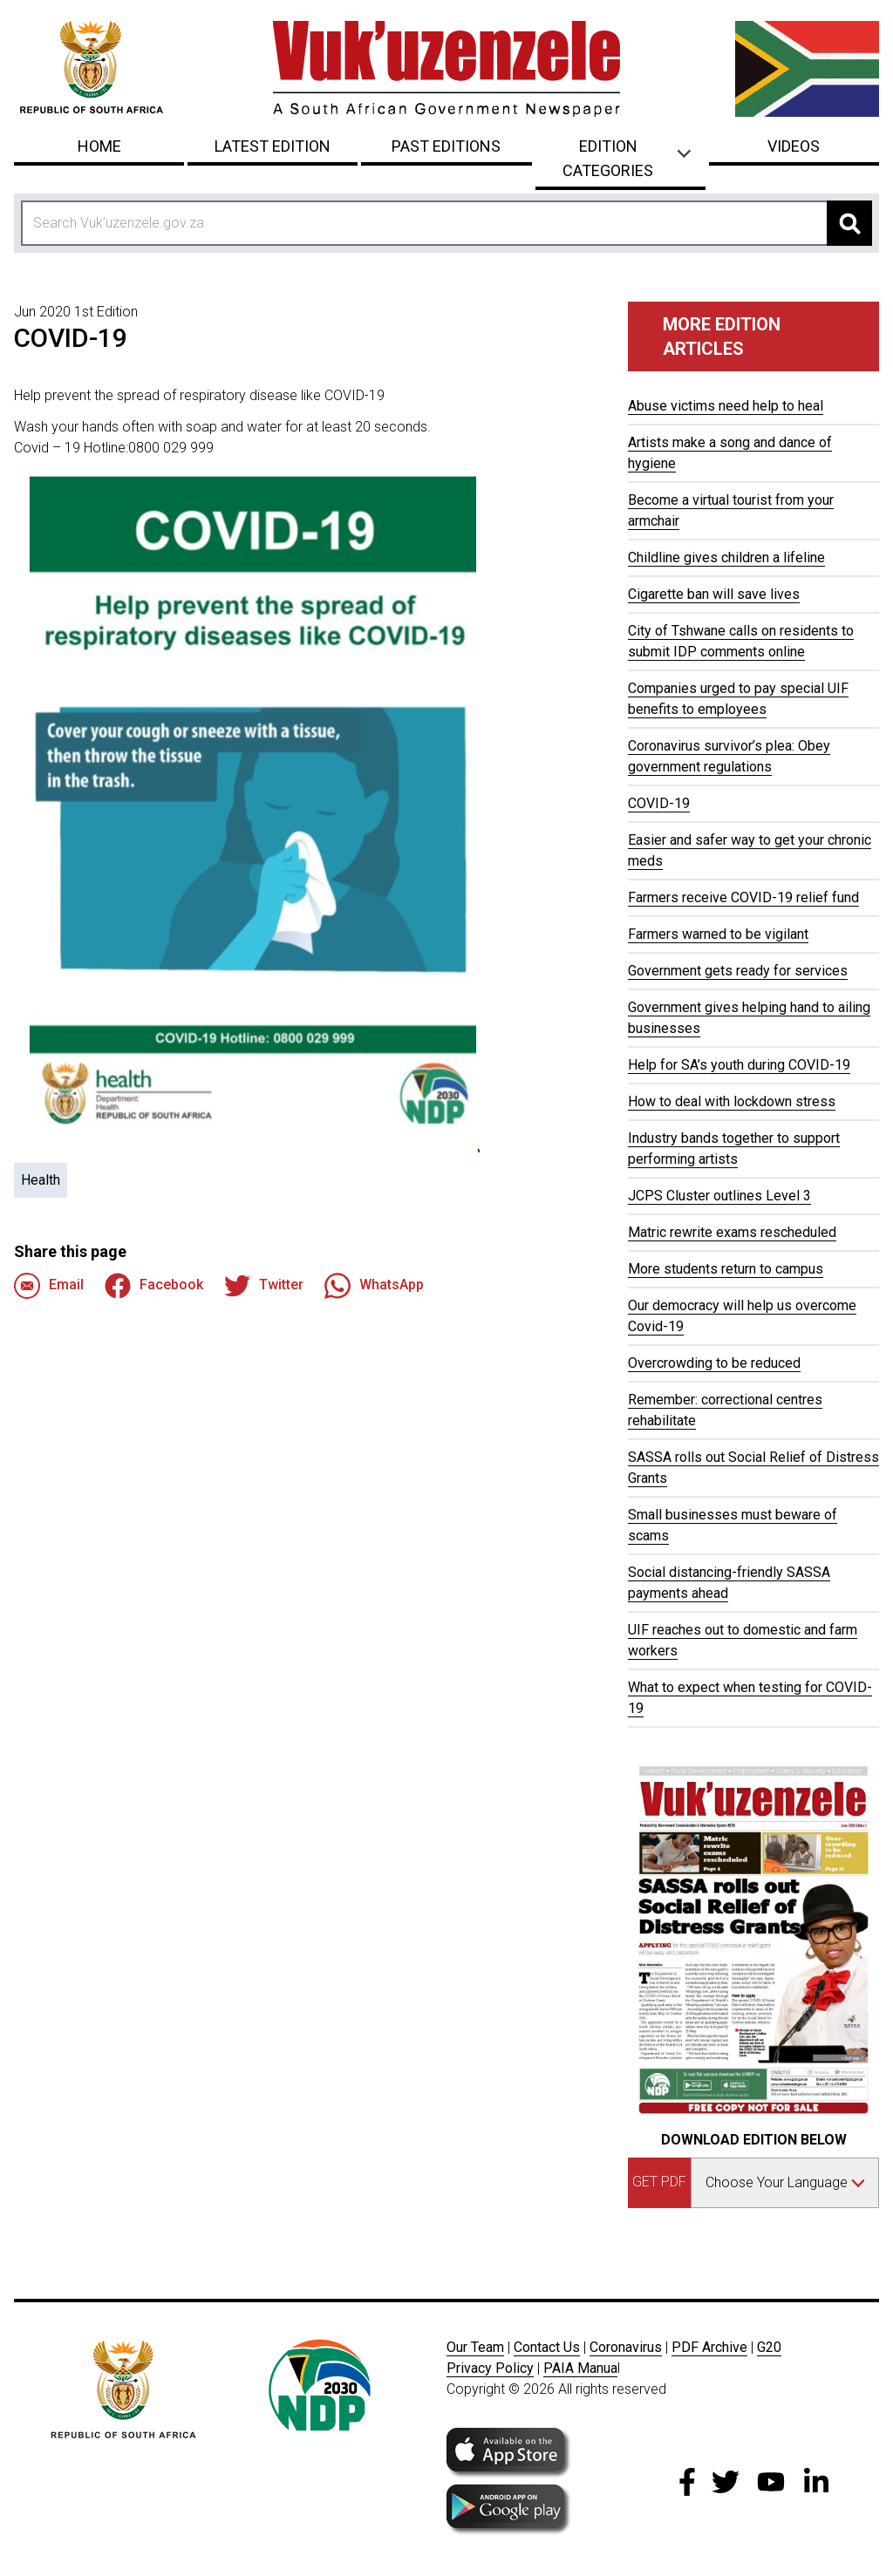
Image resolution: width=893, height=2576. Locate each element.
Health (40, 1180)
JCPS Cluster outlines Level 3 (719, 1195)
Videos (793, 146)
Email (49, 1286)
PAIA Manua (580, 2368)
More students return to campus (725, 1269)
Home (99, 146)
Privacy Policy (490, 2368)
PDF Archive (709, 2347)
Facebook (154, 1286)
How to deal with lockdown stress (731, 1101)
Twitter (263, 1286)
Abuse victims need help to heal (725, 406)
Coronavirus (626, 2347)
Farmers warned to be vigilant (718, 934)
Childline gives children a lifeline (726, 557)
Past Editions (446, 146)
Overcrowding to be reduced (714, 1363)
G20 (769, 2347)
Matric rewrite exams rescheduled (732, 1232)
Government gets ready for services (738, 970)
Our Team (475, 2347)
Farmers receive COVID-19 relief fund (743, 897)
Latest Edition (273, 146)
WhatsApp (374, 1286)
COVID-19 (659, 803)
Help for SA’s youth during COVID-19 (739, 1065)
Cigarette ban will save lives (714, 594)
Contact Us (547, 2347)
